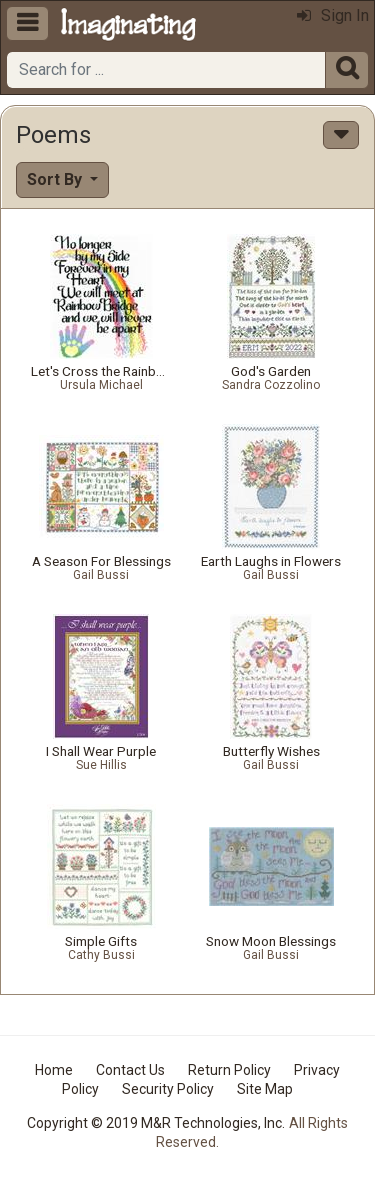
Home (54, 1070)
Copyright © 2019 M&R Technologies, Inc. (156, 1123)
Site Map (265, 1089)
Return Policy (229, 1070)
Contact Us (130, 1070)
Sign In (333, 15)
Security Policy (168, 1089)
